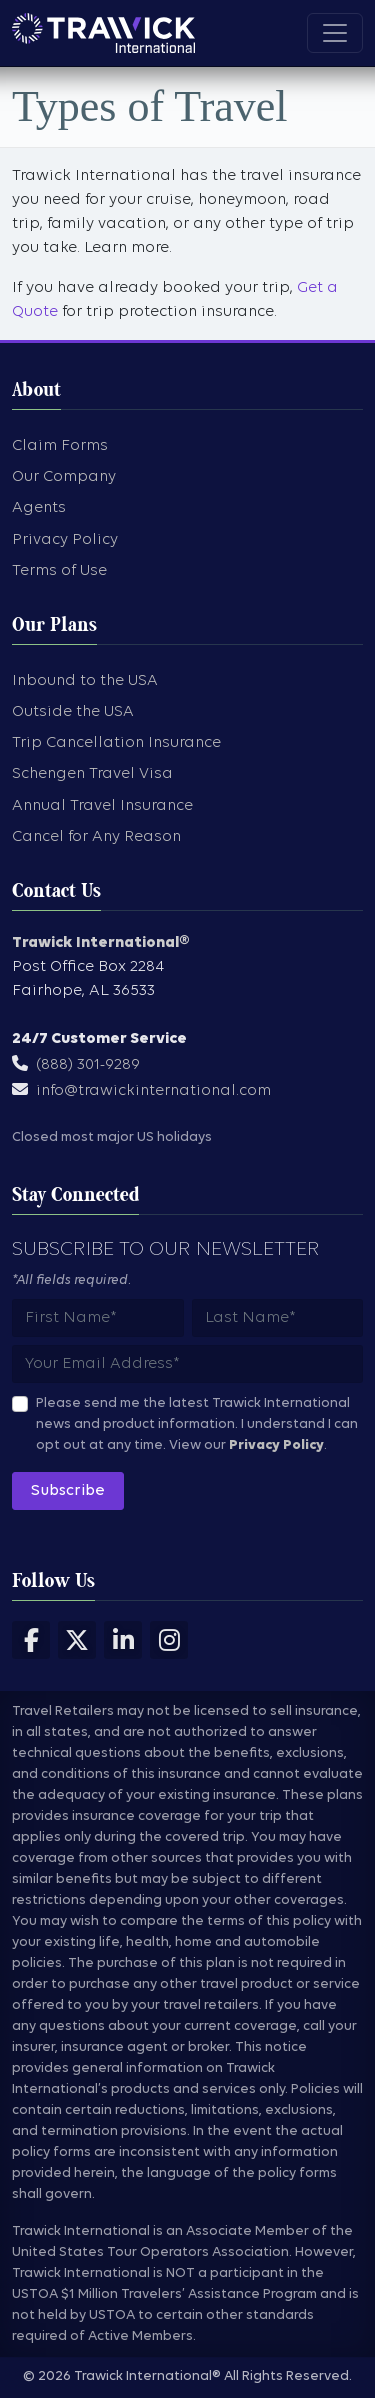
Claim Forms (60, 446)
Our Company (64, 477)
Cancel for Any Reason (96, 837)
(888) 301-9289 (88, 1065)
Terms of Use (59, 571)
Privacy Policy (65, 540)
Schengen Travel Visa (92, 774)
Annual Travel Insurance (102, 806)
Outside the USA (73, 712)
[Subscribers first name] (98, 1318)
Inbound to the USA (85, 681)
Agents (39, 508)
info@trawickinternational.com (153, 1091)
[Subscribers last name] (278, 1318)
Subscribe (68, 1491)
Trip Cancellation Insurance (116, 743)
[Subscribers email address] (187, 1364)
